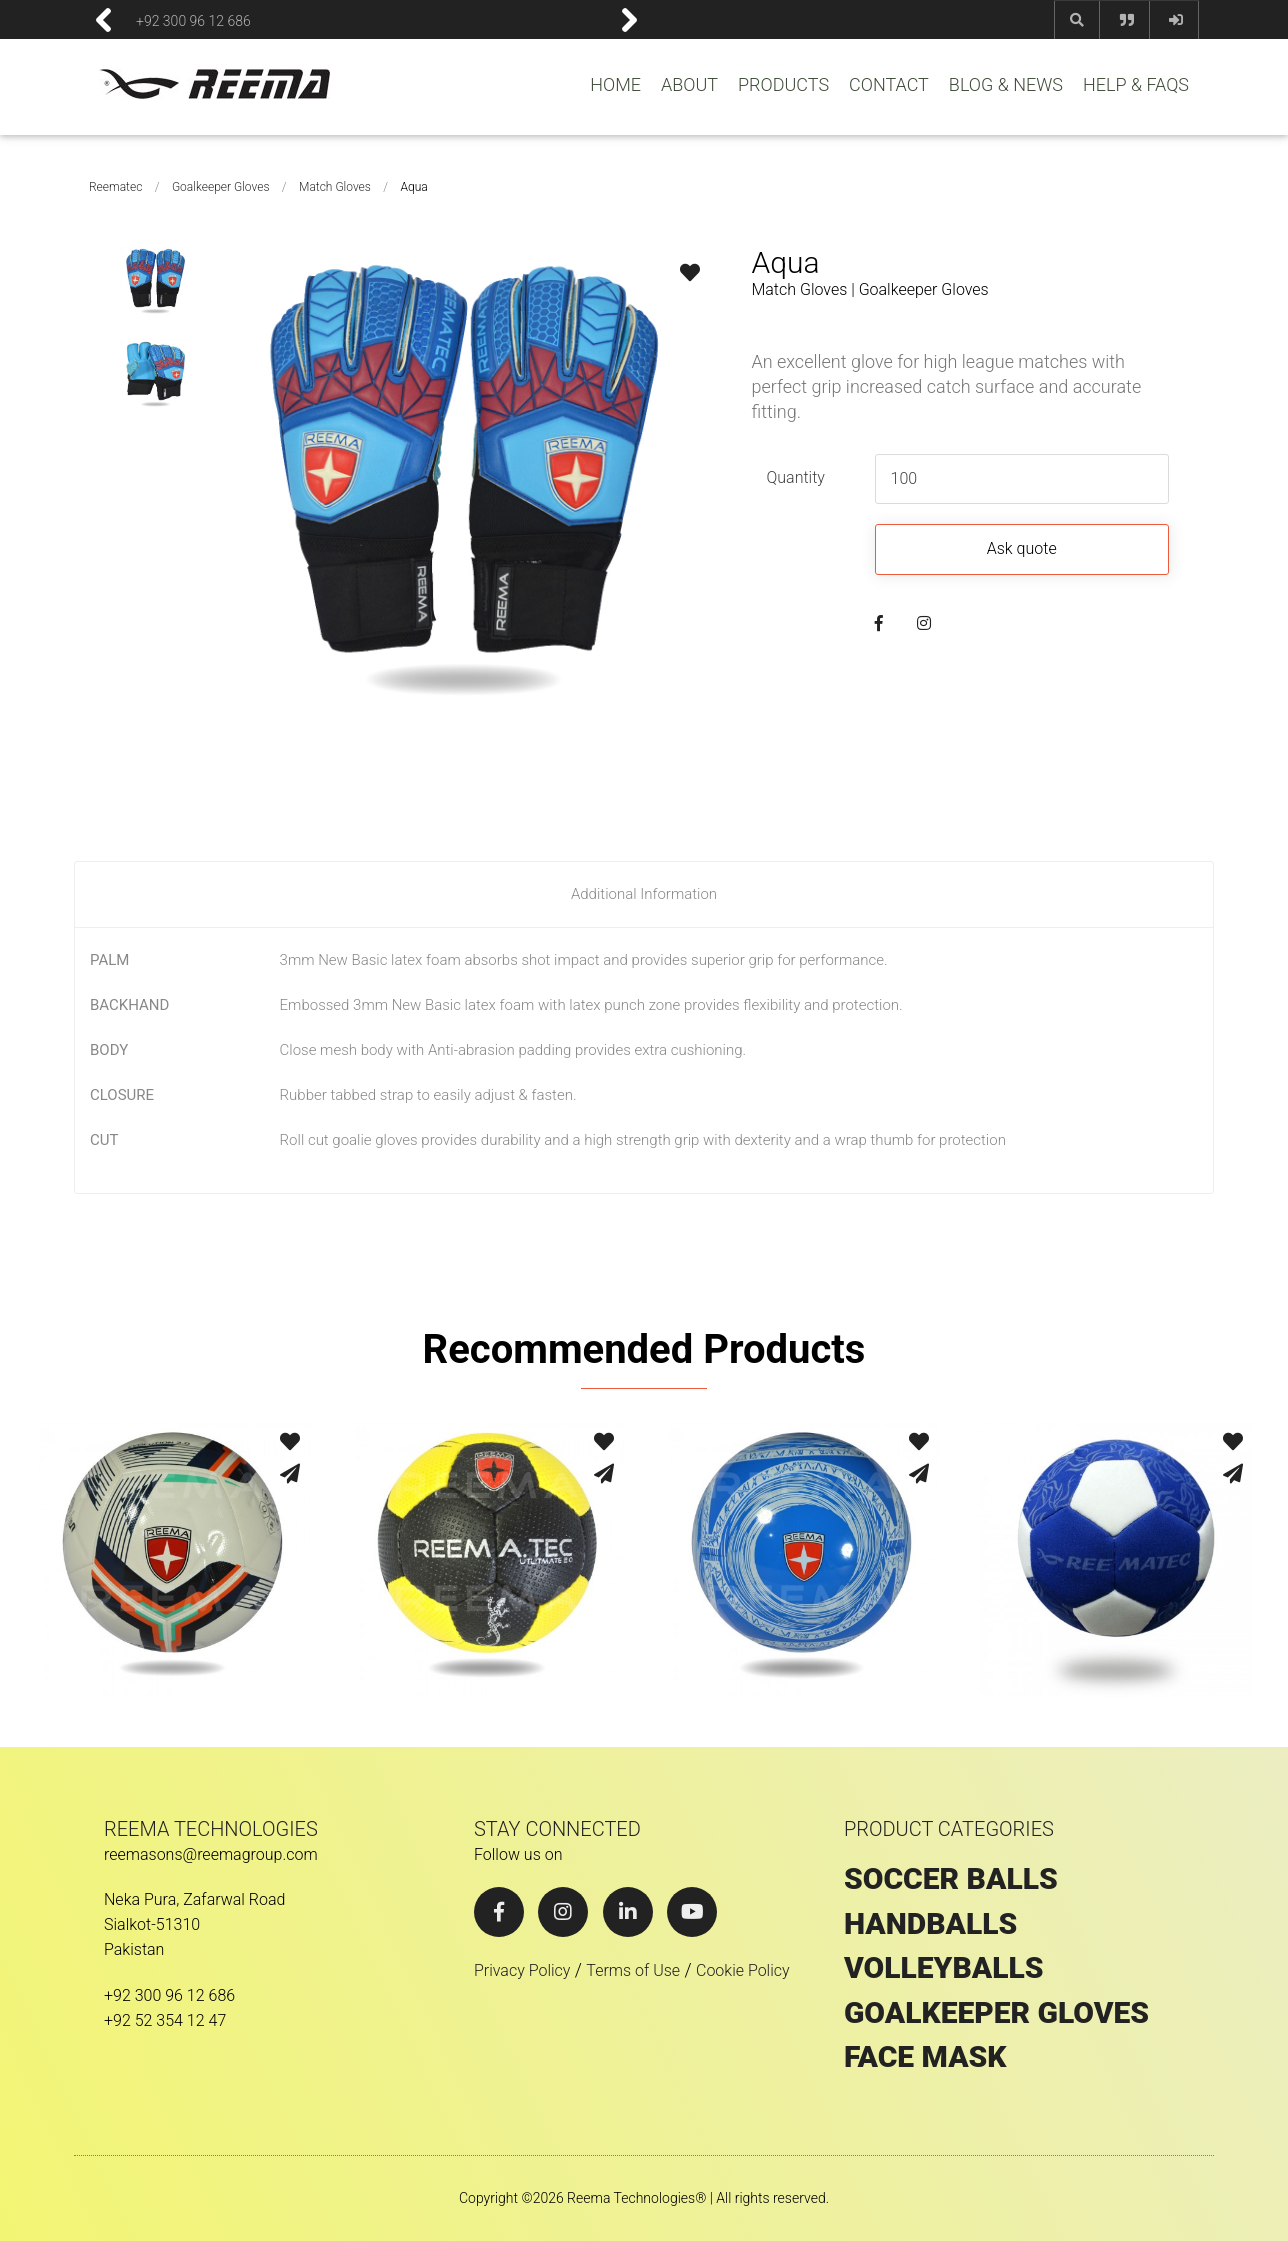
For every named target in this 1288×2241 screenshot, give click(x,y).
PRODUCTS (783, 85)
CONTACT (889, 85)
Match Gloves (335, 187)
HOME (615, 85)
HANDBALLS (930, 1924)
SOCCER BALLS (951, 1879)
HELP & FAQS (1136, 85)
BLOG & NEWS (1006, 85)
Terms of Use (633, 1970)
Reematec (115, 187)
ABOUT (689, 85)
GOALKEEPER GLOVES (996, 2013)
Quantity (795, 477)
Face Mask (925, 2057)
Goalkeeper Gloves (221, 187)
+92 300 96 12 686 (193, 20)
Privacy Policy (522, 1970)
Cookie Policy (743, 1970)
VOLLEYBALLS (944, 1968)
